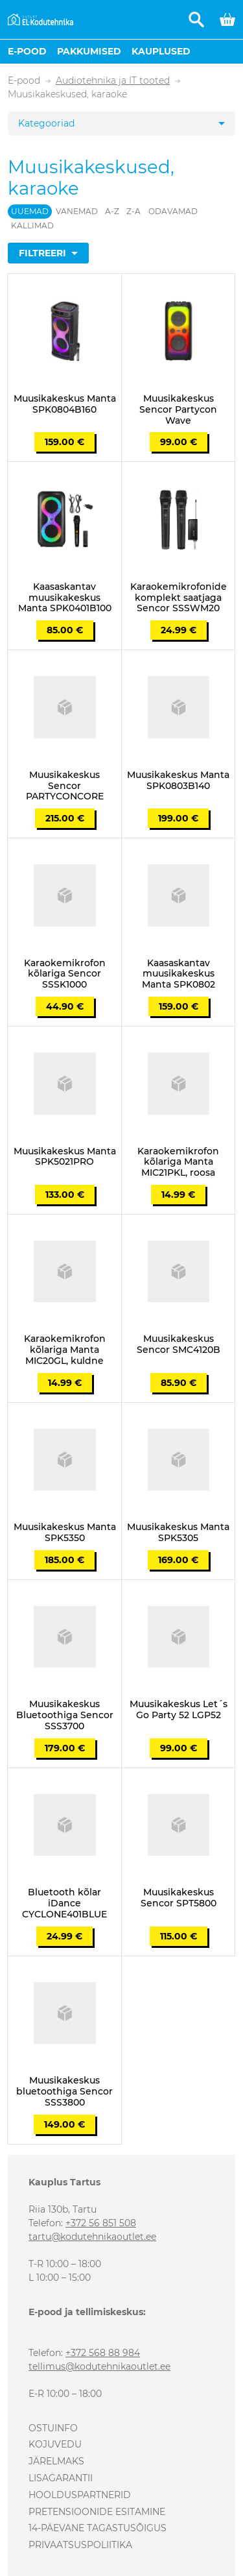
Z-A (133, 211)
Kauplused (161, 51)
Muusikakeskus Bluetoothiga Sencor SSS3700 (64, 1715)
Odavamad (173, 211)
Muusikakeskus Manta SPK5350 (65, 1533)
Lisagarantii (61, 2478)
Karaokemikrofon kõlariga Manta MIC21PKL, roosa (178, 1162)
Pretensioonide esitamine (97, 2512)
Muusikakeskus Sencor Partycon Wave (178, 409)
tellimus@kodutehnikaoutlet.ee (99, 2366)
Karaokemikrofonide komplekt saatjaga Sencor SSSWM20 (178, 597)
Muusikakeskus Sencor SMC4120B (178, 1344)
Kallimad (32, 225)
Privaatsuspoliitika (80, 2545)
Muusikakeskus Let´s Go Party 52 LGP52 (178, 1710)
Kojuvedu (55, 2444)
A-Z (112, 211)
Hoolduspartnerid (80, 2495)
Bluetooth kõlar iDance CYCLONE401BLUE (64, 1903)
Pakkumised (89, 51)
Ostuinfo (53, 2428)
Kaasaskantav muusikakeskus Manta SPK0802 (178, 974)
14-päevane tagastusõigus (98, 2528)
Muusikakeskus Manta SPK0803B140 (178, 781)
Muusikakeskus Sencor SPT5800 (178, 1898)
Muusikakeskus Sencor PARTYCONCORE (65, 786)
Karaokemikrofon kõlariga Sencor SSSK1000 (65, 974)
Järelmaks (56, 2461)
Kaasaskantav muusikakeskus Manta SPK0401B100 (64, 597)
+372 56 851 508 (100, 2223)
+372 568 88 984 (102, 2353)
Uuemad (30, 211)
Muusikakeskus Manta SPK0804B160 (65, 404)
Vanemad (77, 211)
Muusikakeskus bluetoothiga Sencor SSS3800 (64, 2091)
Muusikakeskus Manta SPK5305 (178, 1533)
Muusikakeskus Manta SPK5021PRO (65, 1157)
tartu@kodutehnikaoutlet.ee (92, 2236)
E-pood (27, 51)
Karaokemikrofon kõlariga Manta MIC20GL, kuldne (65, 1349)
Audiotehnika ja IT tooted (113, 81)
